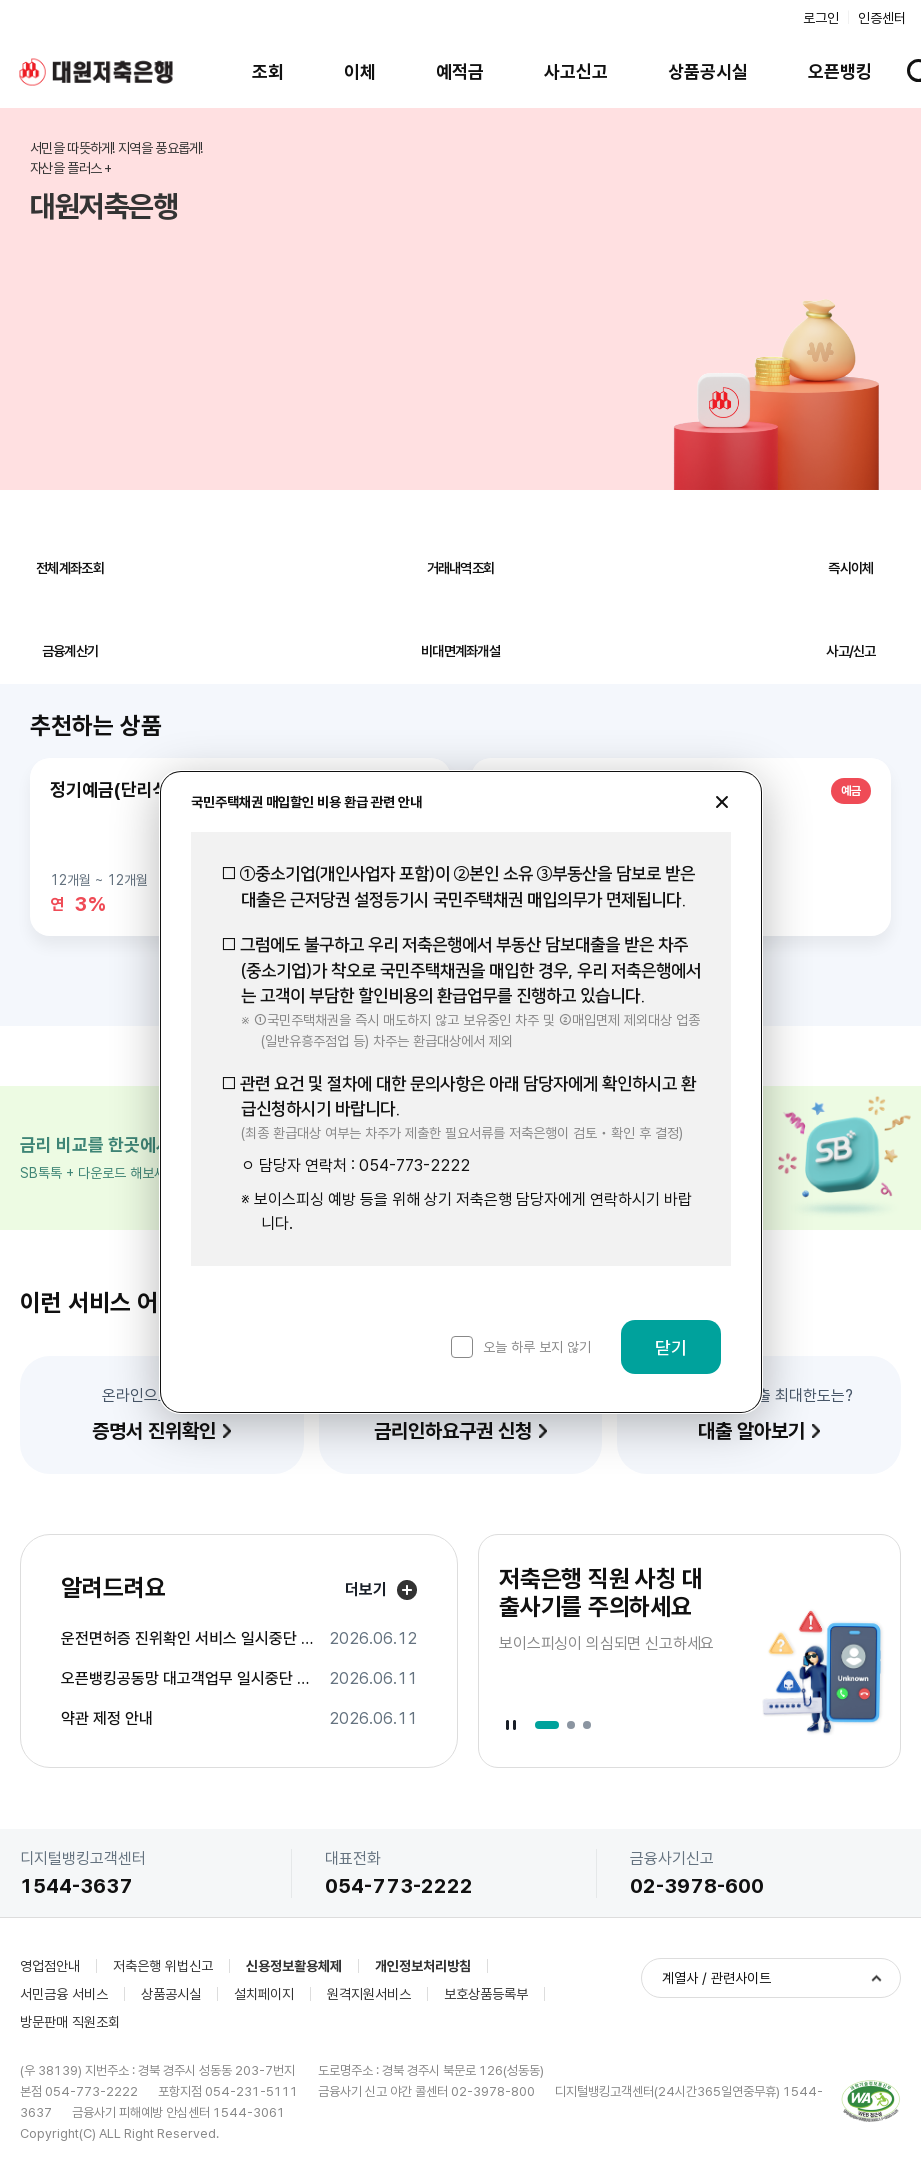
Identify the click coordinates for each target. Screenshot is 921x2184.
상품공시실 (708, 71)
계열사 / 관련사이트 (716, 1978)
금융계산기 (70, 651)
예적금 (460, 71)
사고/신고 (851, 651)
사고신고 (576, 71)
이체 (360, 71)
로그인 (821, 18)
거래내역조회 (461, 568)
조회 (268, 71)
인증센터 (882, 18)
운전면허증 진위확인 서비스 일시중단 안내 (189, 1639)
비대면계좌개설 (460, 651)
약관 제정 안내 (107, 1719)
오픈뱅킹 (840, 71)
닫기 (671, 1347)
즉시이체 (850, 568)
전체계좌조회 (70, 568)
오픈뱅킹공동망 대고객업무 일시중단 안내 (189, 1679)
